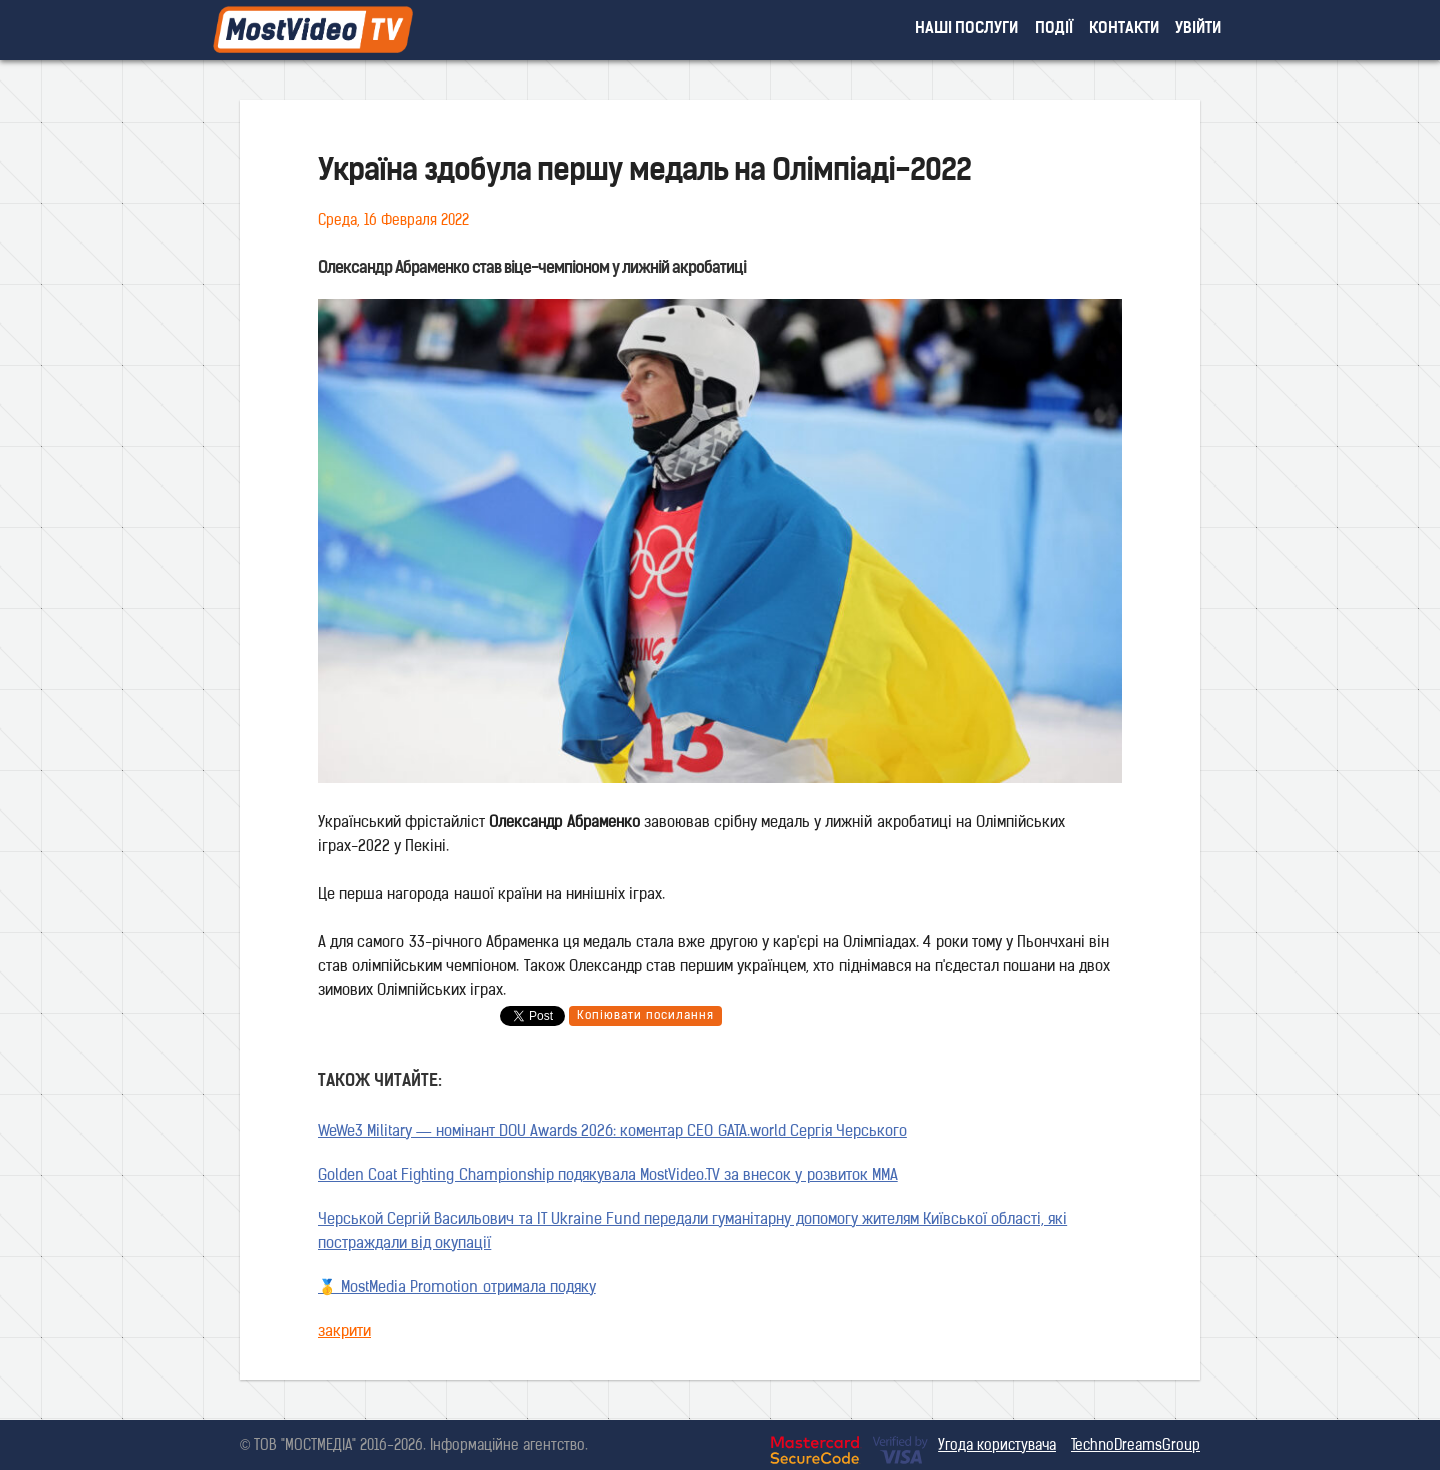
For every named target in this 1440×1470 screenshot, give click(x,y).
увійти (1198, 29)
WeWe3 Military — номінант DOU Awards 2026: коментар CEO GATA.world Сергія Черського (612, 1132)
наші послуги (967, 29)
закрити (344, 1332)
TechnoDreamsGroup (1135, 1446)
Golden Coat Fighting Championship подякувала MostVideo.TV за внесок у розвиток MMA (608, 1176)
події (1054, 29)
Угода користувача (997, 1446)
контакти (1124, 29)
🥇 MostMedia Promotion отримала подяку (457, 1288)
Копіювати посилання (645, 1016)
